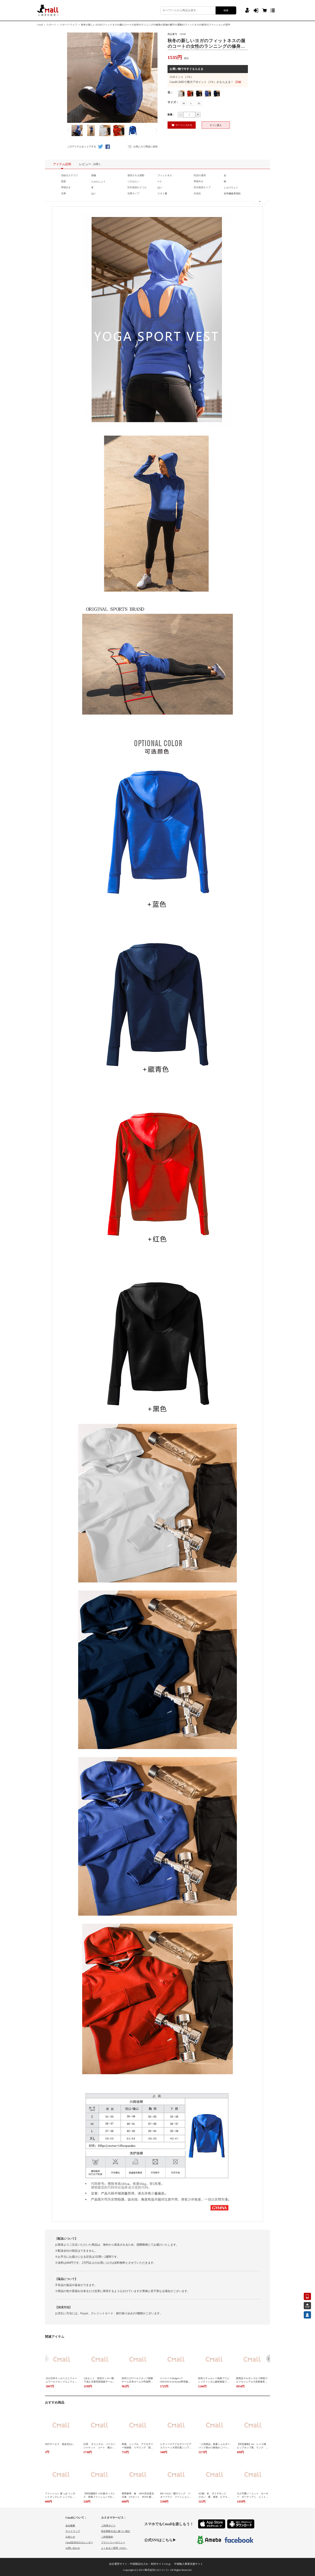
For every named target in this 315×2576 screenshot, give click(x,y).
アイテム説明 (62, 166)
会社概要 (70, 2525)
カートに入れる (181, 125)
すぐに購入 (216, 125)
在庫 (63, 193)
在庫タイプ (133, 193)
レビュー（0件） (90, 164)
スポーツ (51, 24)
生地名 (197, 193)
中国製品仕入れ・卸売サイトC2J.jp (150, 2563)
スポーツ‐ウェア (68, 24)
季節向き (198, 181)
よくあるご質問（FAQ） (114, 2548)
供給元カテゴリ (69, 175)
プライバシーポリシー (113, 2542)
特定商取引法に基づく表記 (115, 2531)
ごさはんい (133, 181)
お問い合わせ (72, 2548)
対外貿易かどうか (137, 187)
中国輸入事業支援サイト (188, 2563)
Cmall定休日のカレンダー (79, 2542)
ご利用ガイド (108, 2525)
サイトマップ (72, 2531)
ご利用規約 (107, 2536)
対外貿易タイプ (202, 187)
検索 (226, 10)
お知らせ (70, 2536)
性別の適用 (200, 175)
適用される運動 (135, 175)
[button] (268, 2358)
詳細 (238, 81)
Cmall (40, 24)
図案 (63, 181)
